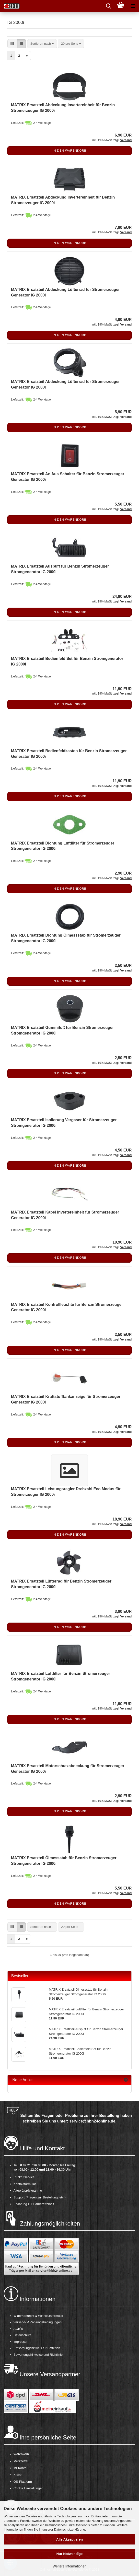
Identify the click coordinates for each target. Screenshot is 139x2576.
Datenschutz (22, 2335)
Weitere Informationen (69, 2566)
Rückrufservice (24, 2177)
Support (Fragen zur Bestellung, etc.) (39, 2197)
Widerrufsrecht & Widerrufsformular (38, 2316)
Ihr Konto (19, 2468)
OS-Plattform (22, 2481)
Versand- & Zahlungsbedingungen (37, 2322)
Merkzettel (20, 2461)
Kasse (17, 2475)
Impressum (21, 2342)
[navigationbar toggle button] (133, 6)
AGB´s (18, 2329)
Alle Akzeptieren (69, 2539)
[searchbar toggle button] (108, 6)
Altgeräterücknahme (27, 2190)
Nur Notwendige (69, 2554)
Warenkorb (21, 2454)
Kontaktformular (24, 2184)
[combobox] (42, 44)
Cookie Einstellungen (28, 2488)
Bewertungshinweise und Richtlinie (38, 2354)
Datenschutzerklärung (69, 2529)
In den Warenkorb (69, 150)
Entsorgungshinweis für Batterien (36, 2348)
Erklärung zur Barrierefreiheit (33, 2204)
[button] (12, 44)
